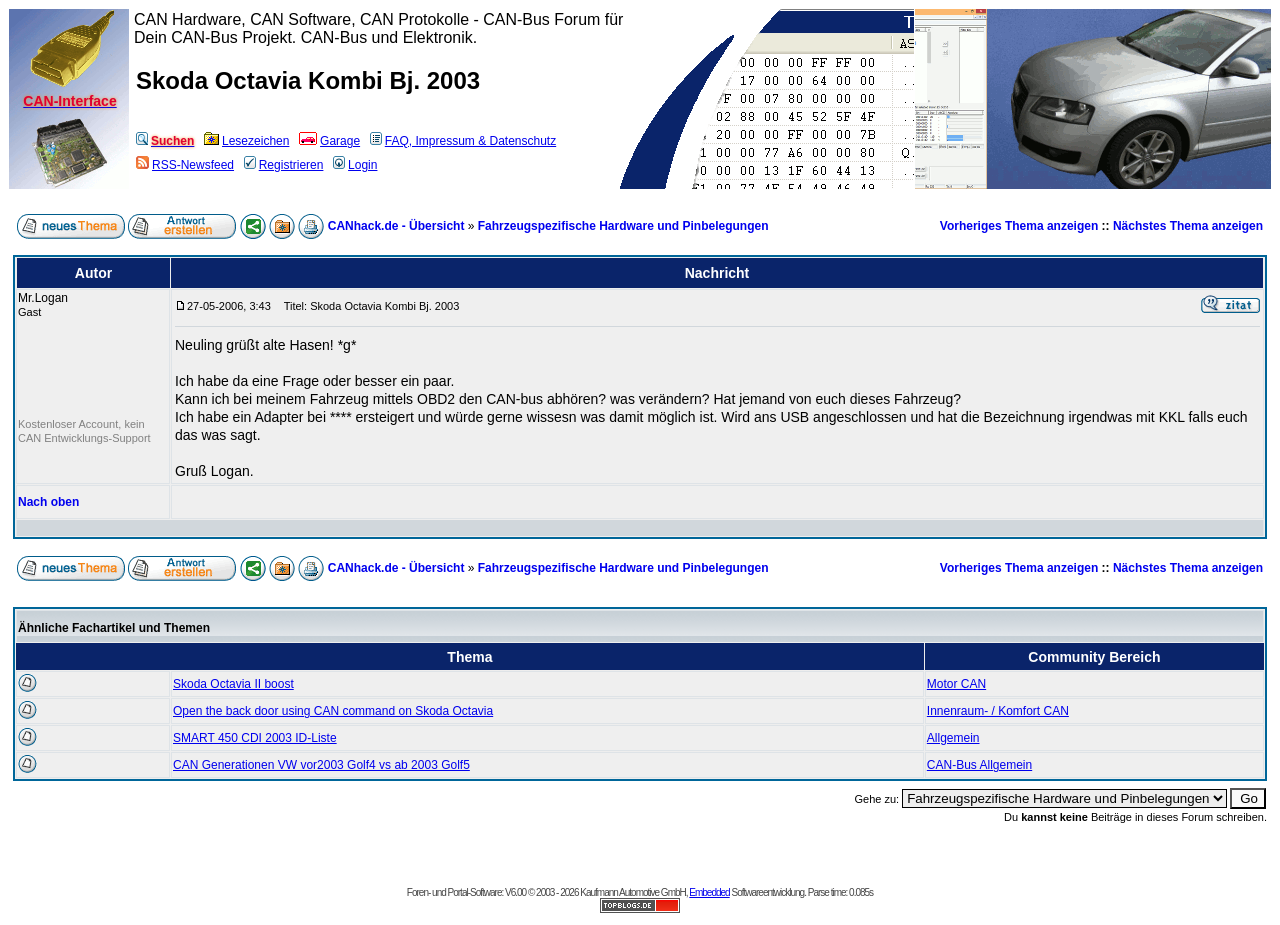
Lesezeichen (246, 141)
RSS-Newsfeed (185, 165)
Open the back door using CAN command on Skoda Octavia (333, 711)
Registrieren (284, 165)
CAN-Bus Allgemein (979, 765)
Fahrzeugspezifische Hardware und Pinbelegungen (623, 226)
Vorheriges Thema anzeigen (1019, 226)
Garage (329, 141)
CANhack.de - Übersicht (396, 226)
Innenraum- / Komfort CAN (998, 711)
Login (355, 165)
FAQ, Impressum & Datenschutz (463, 141)
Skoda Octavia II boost (233, 684)
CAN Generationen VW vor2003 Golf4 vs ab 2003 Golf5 (321, 765)
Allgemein (953, 738)
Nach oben (48, 502)
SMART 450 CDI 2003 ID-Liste (255, 738)
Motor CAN (956, 684)
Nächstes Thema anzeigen (1188, 226)
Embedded (709, 892)
